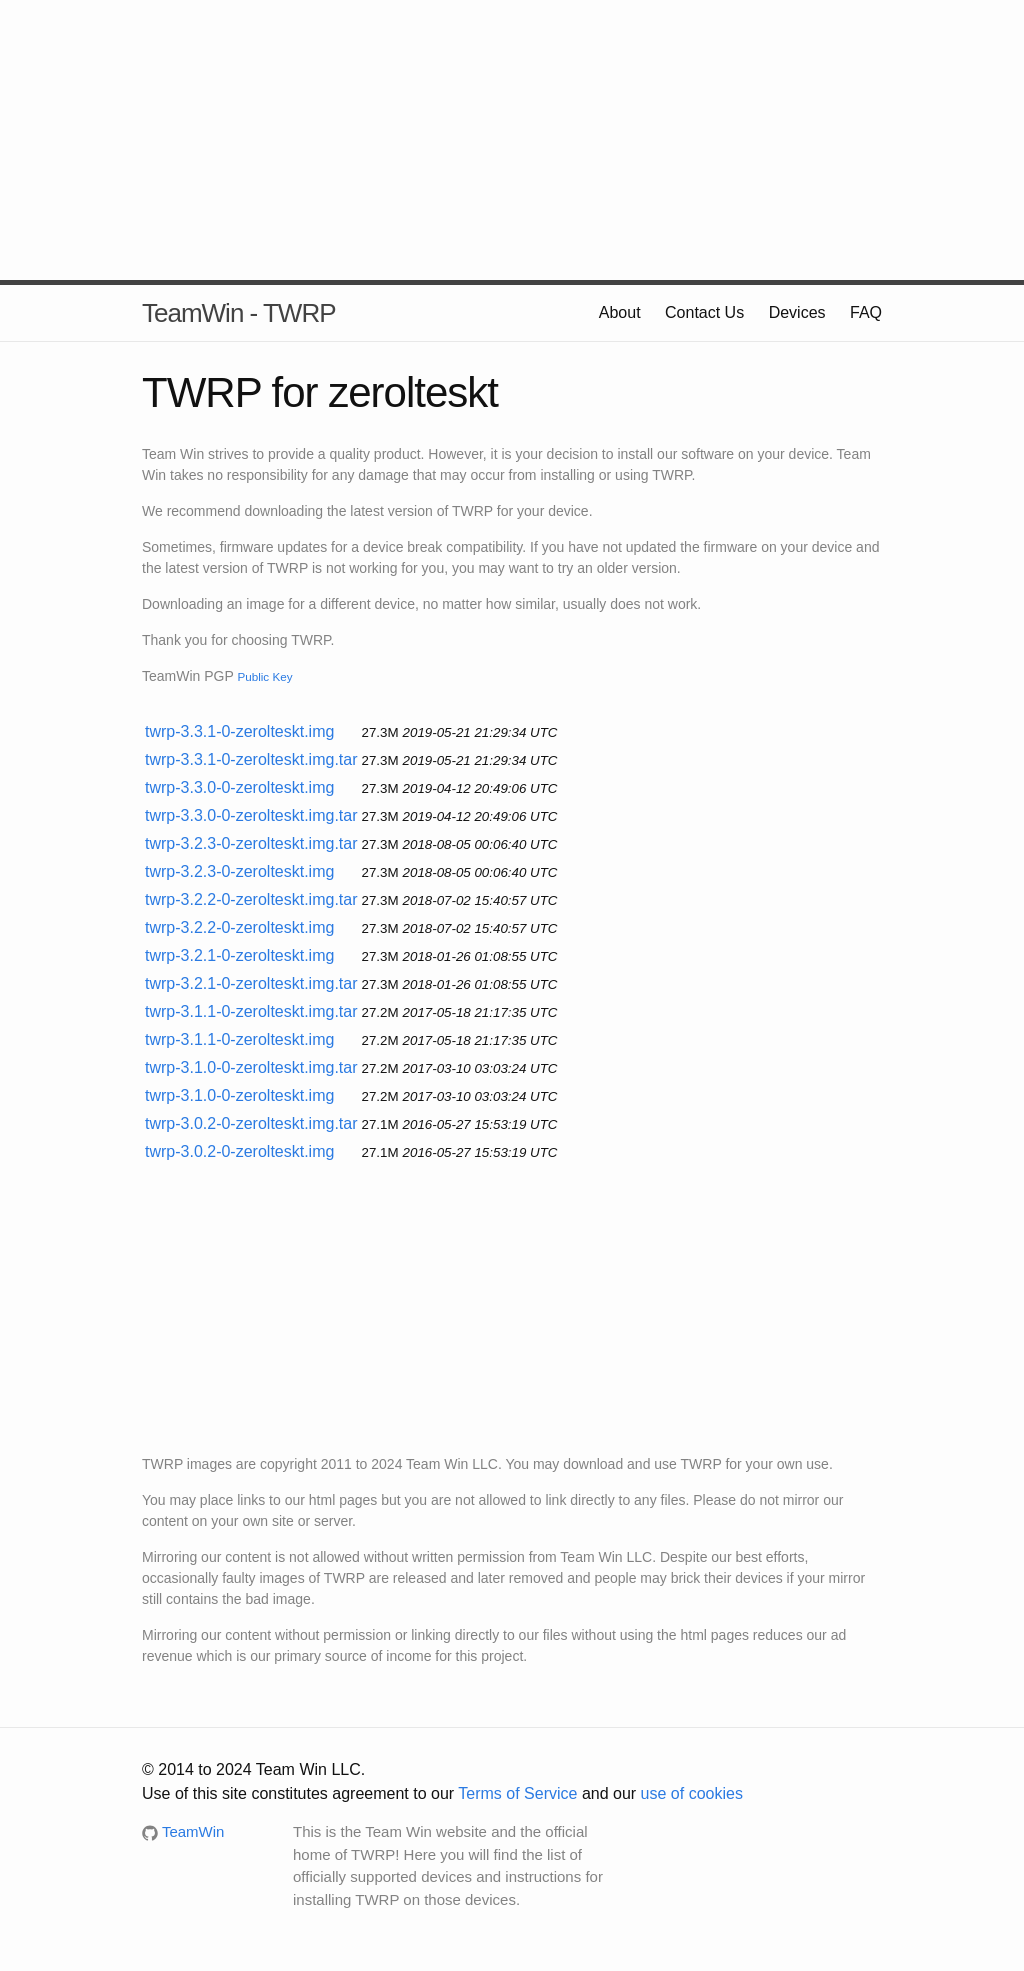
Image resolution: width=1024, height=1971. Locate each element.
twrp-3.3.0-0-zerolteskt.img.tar (251, 815)
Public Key (264, 676)
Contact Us (704, 312)
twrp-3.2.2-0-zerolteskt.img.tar (251, 899)
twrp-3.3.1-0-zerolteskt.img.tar (251, 759)
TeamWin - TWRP (239, 313)
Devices (797, 312)
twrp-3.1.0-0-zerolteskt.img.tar (251, 1067)
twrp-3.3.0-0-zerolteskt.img (239, 787)
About (620, 312)
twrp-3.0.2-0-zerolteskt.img (239, 1151)
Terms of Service (517, 1793)
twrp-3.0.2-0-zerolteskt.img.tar (251, 1123)
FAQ (866, 312)
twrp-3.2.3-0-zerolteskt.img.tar (251, 843)
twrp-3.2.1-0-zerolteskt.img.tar (251, 983)
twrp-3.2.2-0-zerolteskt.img (239, 927)
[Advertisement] (512, 140)
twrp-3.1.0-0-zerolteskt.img (239, 1095)
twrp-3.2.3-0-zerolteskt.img (239, 871)
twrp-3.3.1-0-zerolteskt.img (239, 731)
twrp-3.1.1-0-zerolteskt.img (239, 1039)
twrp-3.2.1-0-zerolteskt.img (239, 955)
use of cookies (692, 1793)
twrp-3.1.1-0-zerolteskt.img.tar (251, 1011)
